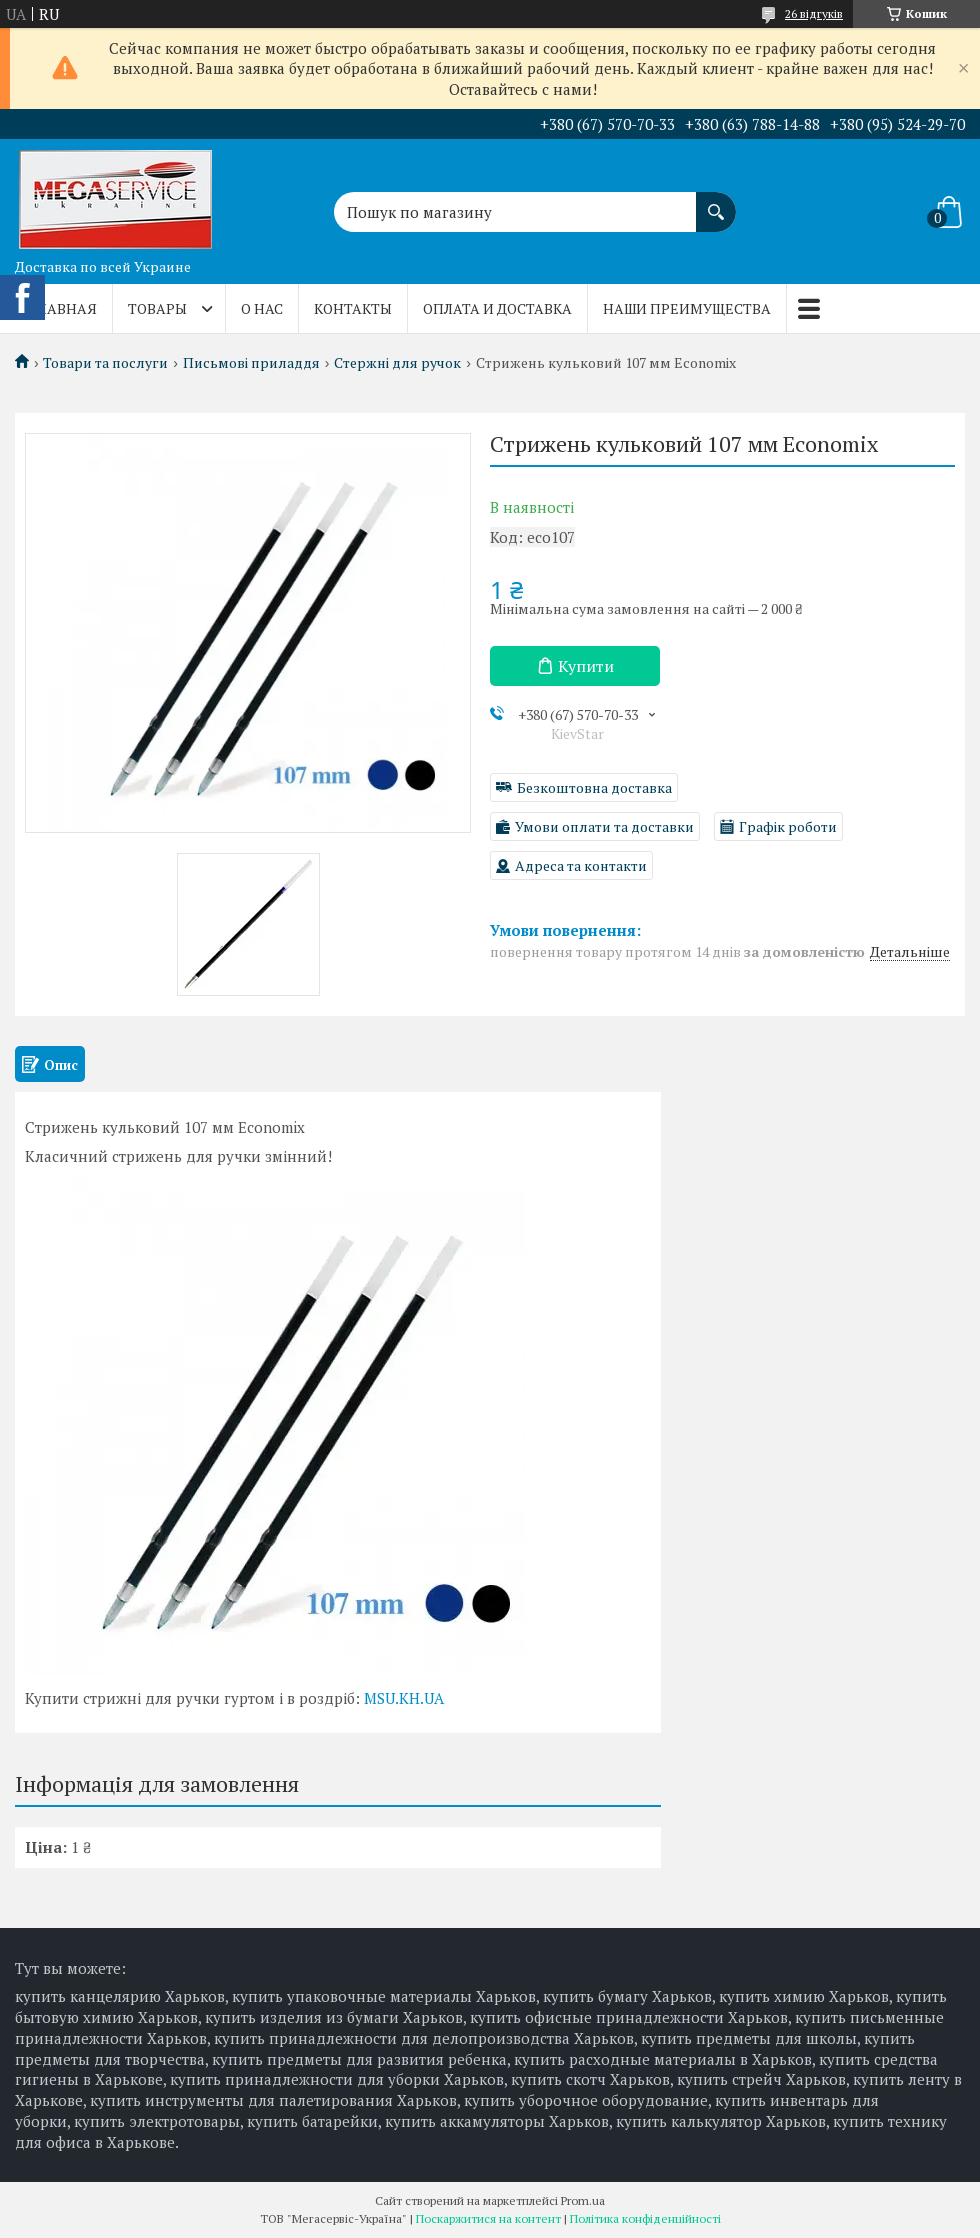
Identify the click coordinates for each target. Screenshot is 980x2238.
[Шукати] (716, 202)
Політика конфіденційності (645, 2218)
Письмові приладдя (251, 363)
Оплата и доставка (497, 308)
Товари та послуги (105, 363)
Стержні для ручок (397, 363)
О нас (262, 308)
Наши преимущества (687, 308)
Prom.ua (583, 2200)
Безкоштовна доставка (594, 787)
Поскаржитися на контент (488, 2218)
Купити (586, 666)
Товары (157, 308)
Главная (63, 308)
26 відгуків (814, 13)
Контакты (353, 308)
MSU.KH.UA (404, 1698)
